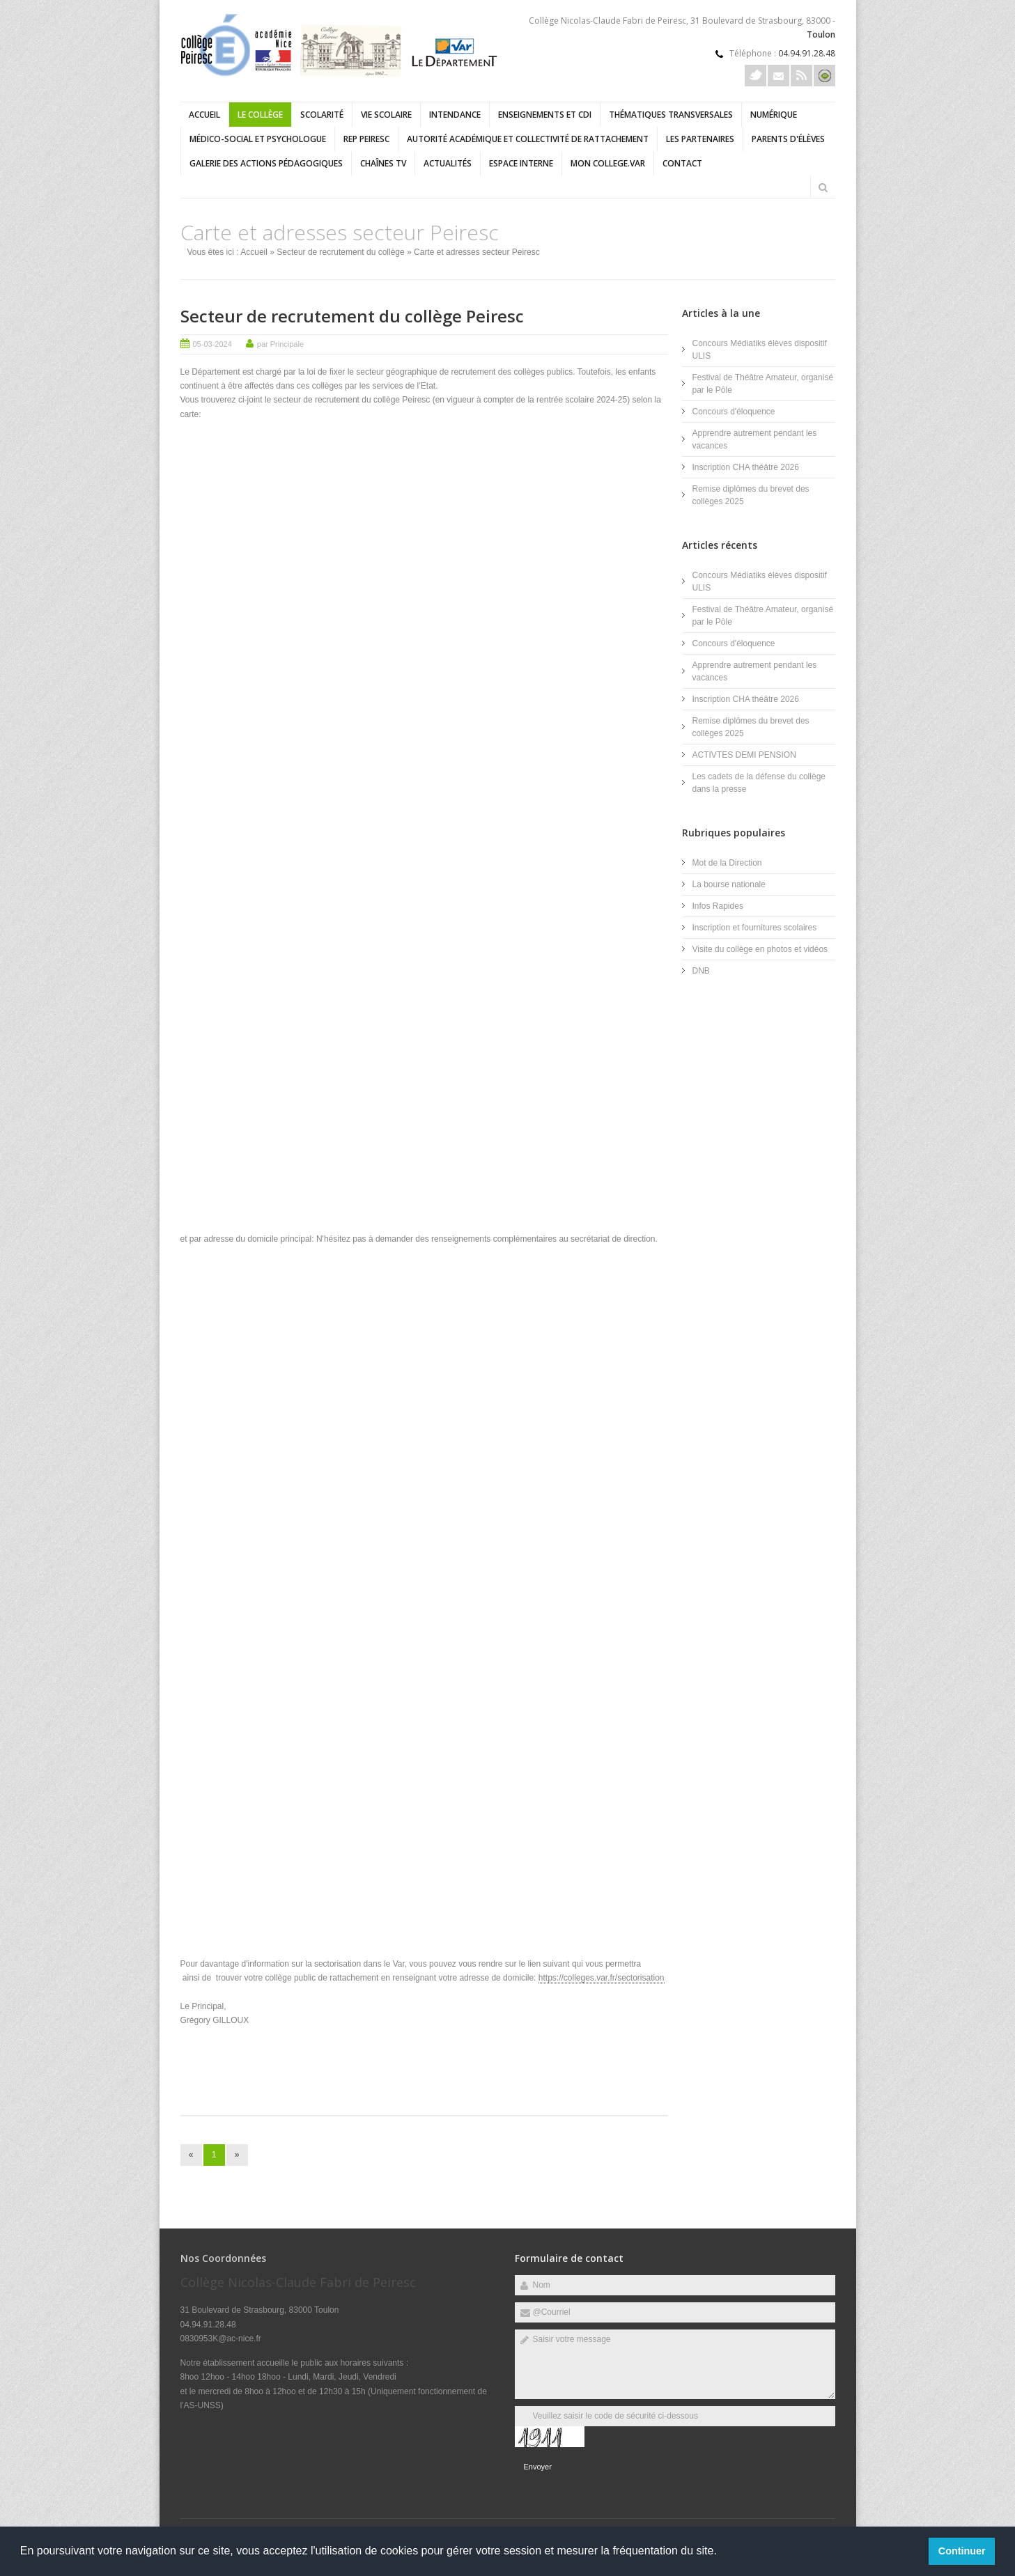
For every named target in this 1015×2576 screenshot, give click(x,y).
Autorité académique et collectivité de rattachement (528, 139)
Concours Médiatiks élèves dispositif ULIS (759, 349)
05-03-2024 (212, 344)
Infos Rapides (717, 906)
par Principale (280, 344)
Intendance (455, 114)
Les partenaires (700, 139)
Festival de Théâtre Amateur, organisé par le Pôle (763, 384)
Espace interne (521, 163)
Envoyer (538, 2466)
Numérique (773, 114)
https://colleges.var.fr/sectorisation (602, 1978)
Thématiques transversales (671, 114)
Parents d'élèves (788, 139)
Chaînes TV (383, 163)
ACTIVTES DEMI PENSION (744, 755)
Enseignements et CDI (544, 114)
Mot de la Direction (727, 863)
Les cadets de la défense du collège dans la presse (759, 783)
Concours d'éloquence (733, 411)
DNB (701, 971)
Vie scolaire (386, 114)
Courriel (778, 75)
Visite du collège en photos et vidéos (760, 949)
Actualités (448, 163)
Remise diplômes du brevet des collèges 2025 (750, 495)
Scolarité (321, 114)
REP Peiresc (366, 139)
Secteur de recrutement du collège (340, 252)
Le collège (260, 114)
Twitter (755, 75)
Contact (682, 163)
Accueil (204, 114)
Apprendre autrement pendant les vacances (754, 439)
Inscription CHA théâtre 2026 (745, 467)
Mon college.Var (608, 163)
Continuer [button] (962, 2551)
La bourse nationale (729, 884)
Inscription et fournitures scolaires (754, 927)
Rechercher (823, 187)
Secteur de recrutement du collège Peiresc (352, 315)
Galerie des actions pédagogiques (266, 163)
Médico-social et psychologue (257, 139)
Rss (801, 75)
